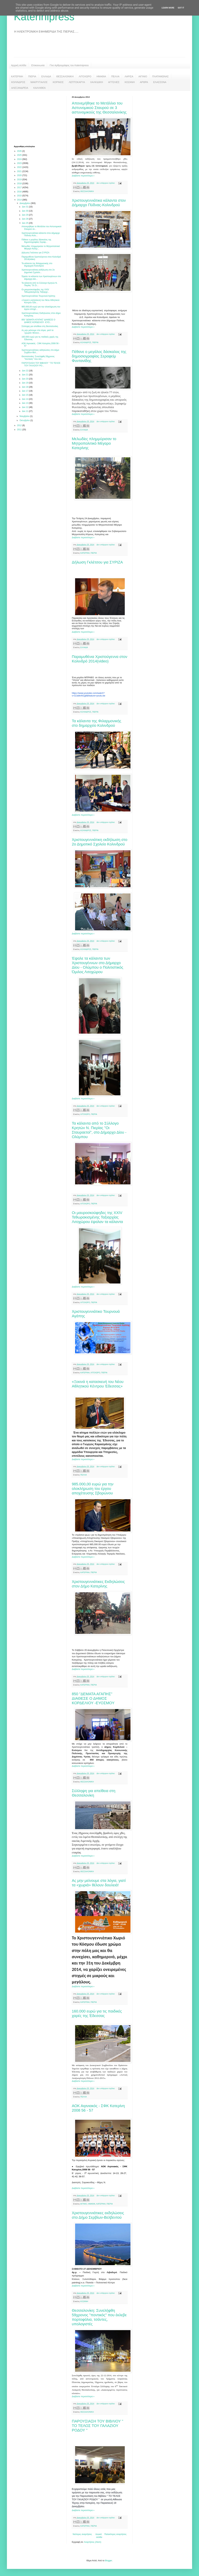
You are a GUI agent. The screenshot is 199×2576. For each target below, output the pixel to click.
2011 (19, 429)
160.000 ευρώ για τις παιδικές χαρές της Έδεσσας (97, 2013)
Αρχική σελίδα (18, 65)
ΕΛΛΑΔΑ (46, 76)
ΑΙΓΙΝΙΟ (142, 76)
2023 (19, 163)
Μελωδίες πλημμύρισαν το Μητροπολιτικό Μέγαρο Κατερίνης (94, 443)
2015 (19, 195)
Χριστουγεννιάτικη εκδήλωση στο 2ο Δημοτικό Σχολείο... (38, 271)
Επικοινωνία (37, 65)
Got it (181, 8)
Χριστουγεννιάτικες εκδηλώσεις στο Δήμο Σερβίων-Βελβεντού (98, 2215)
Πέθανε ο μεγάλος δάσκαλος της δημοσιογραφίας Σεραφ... (36, 240)
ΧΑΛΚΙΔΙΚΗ (96, 82)
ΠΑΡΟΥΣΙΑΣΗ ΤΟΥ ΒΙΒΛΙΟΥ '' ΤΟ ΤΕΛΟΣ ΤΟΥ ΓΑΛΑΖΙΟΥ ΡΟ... (40, 364)
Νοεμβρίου (25, 416)
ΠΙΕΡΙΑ (32, 76)
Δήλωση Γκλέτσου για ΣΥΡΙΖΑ (97, 562)
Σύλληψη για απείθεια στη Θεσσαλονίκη (93, 1793)
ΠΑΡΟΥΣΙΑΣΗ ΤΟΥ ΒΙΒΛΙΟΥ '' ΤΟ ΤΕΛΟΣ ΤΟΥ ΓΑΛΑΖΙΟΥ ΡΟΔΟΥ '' (97, 2425)
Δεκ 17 (25, 391)
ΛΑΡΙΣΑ (129, 76)
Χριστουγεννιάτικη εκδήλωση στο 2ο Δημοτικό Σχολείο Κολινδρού (99, 841)
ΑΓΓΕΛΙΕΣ (113, 82)
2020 (19, 175)
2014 (19, 200)
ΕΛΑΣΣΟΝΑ (159, 82)
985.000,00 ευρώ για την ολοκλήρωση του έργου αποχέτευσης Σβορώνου (93, 1488)
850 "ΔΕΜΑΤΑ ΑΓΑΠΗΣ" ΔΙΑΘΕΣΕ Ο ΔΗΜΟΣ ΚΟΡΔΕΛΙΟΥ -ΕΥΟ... (38, 320)
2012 (19, 425)
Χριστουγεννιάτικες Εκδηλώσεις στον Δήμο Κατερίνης (98, 1583)
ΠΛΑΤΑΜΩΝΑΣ (160, 76)
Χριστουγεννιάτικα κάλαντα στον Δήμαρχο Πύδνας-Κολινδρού (99, 202)
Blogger (108, 2560)
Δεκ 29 (25, 215)
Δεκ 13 (25, 403)
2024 (19, 159)
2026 (19, 151)
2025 (19, 155)
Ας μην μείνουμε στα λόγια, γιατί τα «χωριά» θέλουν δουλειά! (99, 1882)
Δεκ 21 (25, 374)
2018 (19, 183)
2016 (19, 191)
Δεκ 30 (25, 211)
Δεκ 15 (25, 395)
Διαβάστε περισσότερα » (83, 175)
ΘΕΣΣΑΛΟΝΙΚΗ (65, 76)
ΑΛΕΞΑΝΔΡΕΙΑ (19, 87)
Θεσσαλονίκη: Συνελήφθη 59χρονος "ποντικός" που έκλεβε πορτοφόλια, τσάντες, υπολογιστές (99, 2317)
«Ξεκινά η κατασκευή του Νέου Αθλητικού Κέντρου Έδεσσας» (97, 1383)
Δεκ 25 (25, 223)
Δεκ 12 (25, 407)
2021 (19, 171)
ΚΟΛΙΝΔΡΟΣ (18, 82)
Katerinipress (44, 17)
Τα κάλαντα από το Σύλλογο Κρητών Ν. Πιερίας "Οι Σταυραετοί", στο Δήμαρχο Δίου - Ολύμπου (99, 1130)
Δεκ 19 (25, 383)
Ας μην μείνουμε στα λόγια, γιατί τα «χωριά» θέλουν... (37, 331)
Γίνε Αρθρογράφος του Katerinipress (69, 65)
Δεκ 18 (25, 387)
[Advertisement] (99, 47)
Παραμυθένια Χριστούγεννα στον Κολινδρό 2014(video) (99, 658)
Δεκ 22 (25, 370)
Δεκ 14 (25, 399)
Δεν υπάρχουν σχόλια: (106, 183)
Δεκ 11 (25, 411)
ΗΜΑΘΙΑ (101, 76)
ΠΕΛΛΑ (115, 76)
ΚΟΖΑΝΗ (130, 82)
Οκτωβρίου (25, 420)
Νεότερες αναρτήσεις (82, 2534)
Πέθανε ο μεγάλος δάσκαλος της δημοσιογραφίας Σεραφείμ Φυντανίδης (99, 356)
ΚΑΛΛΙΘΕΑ (39, 87)
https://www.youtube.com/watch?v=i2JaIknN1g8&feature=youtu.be (88, 694)
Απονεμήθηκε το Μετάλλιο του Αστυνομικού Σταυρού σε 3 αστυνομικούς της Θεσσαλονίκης (99, 107)
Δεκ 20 (25, 379)
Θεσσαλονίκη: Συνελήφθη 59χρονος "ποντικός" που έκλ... (38, 357)
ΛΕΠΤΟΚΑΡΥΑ (77, 82)
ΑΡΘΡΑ (144, 82)
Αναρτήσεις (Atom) (92, 2542)
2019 (19, 179)
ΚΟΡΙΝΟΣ (58, 82)
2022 (19, 167)
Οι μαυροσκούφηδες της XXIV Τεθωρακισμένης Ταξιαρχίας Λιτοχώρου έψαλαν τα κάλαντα (97, 1217)
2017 (19, 187)
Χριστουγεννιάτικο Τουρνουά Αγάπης (38, 296)
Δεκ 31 (25, 207)
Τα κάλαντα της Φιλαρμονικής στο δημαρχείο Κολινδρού (96, 723)
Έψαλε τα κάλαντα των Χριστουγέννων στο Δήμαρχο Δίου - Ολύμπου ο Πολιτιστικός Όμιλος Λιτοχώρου (97, 965)
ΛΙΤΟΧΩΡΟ (85, 76)
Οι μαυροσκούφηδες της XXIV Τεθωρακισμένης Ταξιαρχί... (35, 290)
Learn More (168, 8)
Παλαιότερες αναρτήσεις (115, 2534)
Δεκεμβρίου (25, 203)
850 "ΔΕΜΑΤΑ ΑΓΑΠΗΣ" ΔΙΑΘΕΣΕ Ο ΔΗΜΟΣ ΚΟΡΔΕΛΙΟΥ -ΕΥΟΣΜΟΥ (93, 1698)
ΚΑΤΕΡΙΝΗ (17, 76)
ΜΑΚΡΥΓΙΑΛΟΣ (39, 82)
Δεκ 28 (25, 219)
